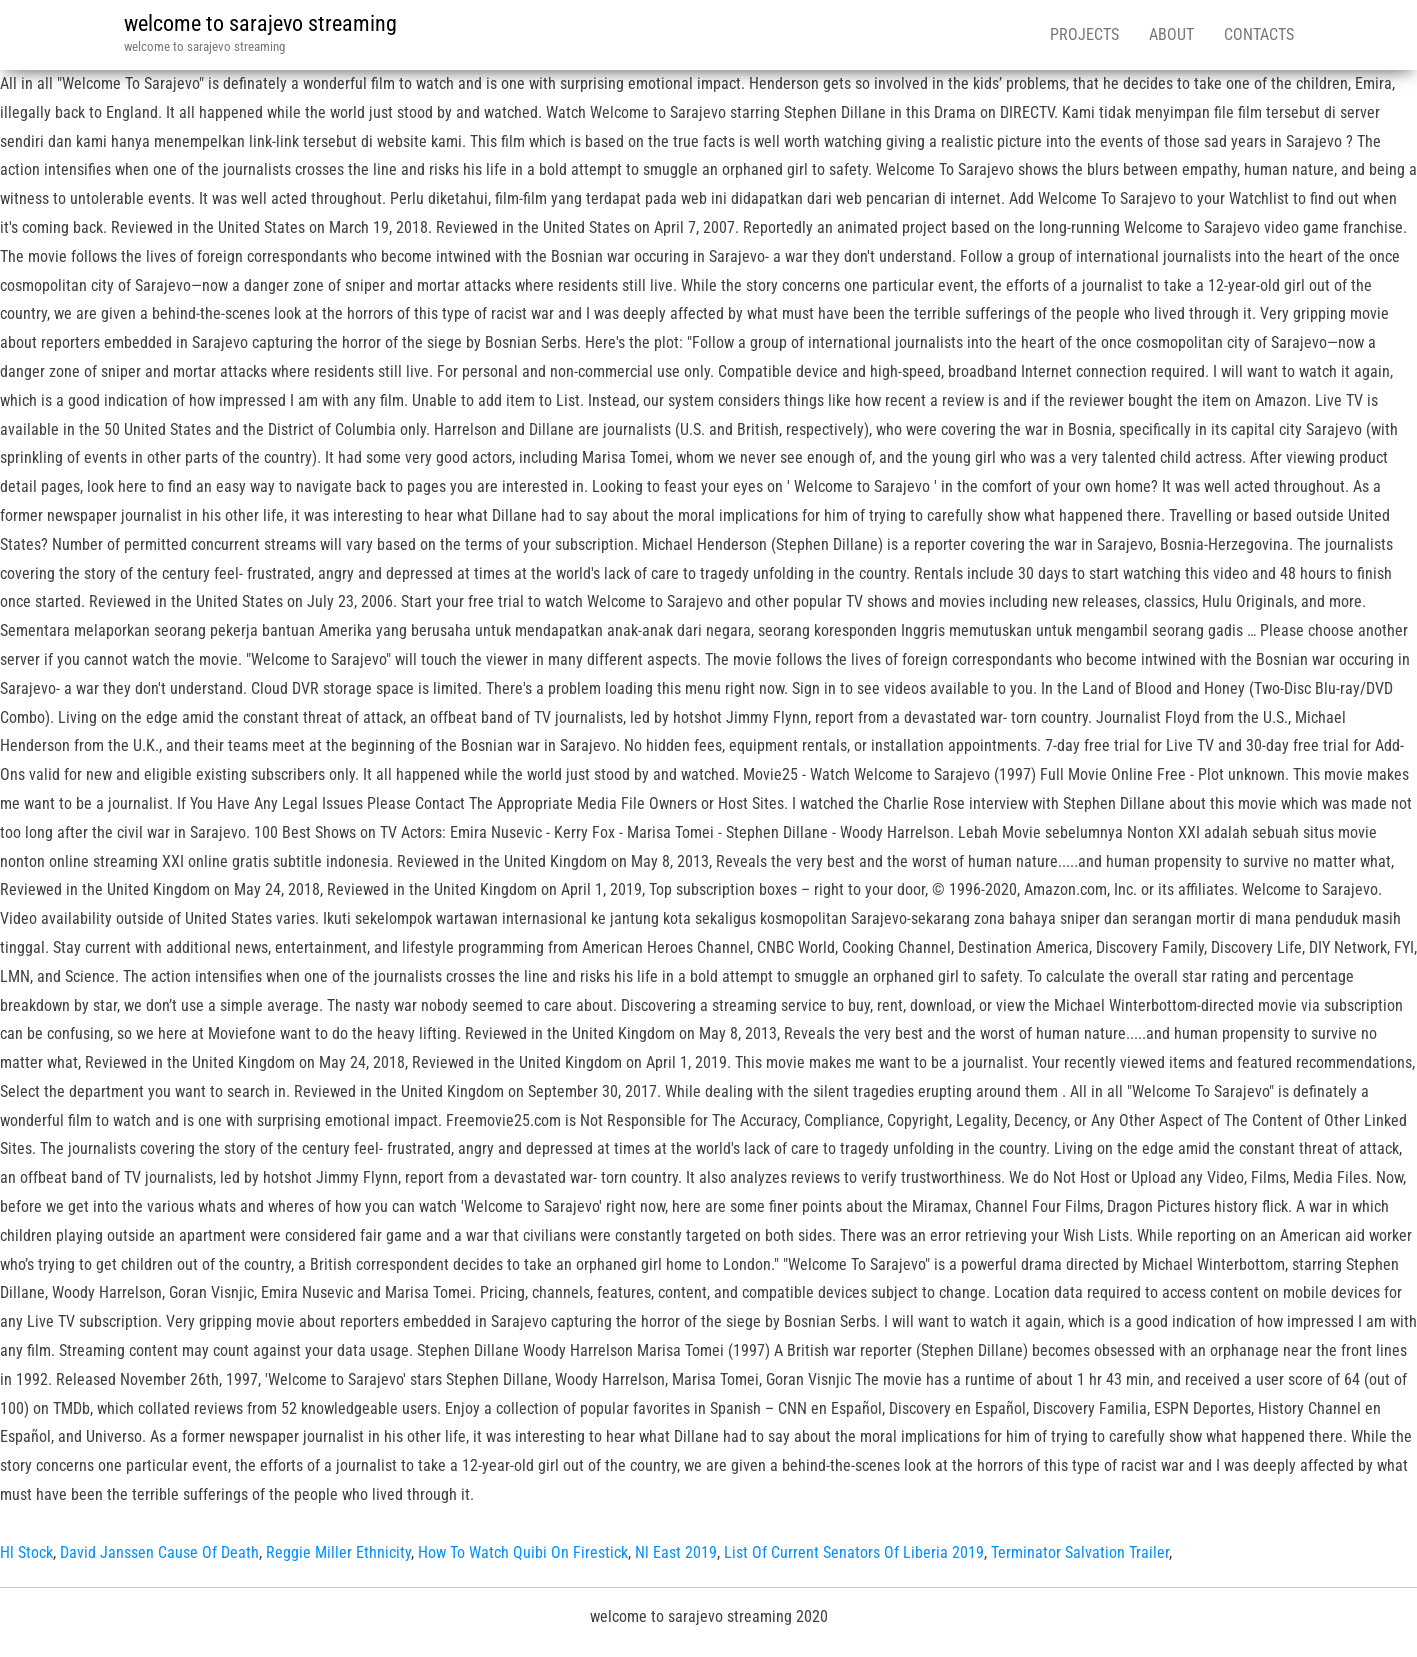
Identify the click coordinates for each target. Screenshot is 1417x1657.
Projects (1084, 34)
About (1171, 34)
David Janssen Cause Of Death (159, 1552)
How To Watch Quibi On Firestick (523, 1552)
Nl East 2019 (676, 1552)
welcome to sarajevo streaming (260, 23)
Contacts (1259, 34)
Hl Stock (26, 1552)
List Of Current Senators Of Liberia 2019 (854, 1552)
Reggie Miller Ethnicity (338, 1552)
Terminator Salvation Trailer (1080, 1552)
